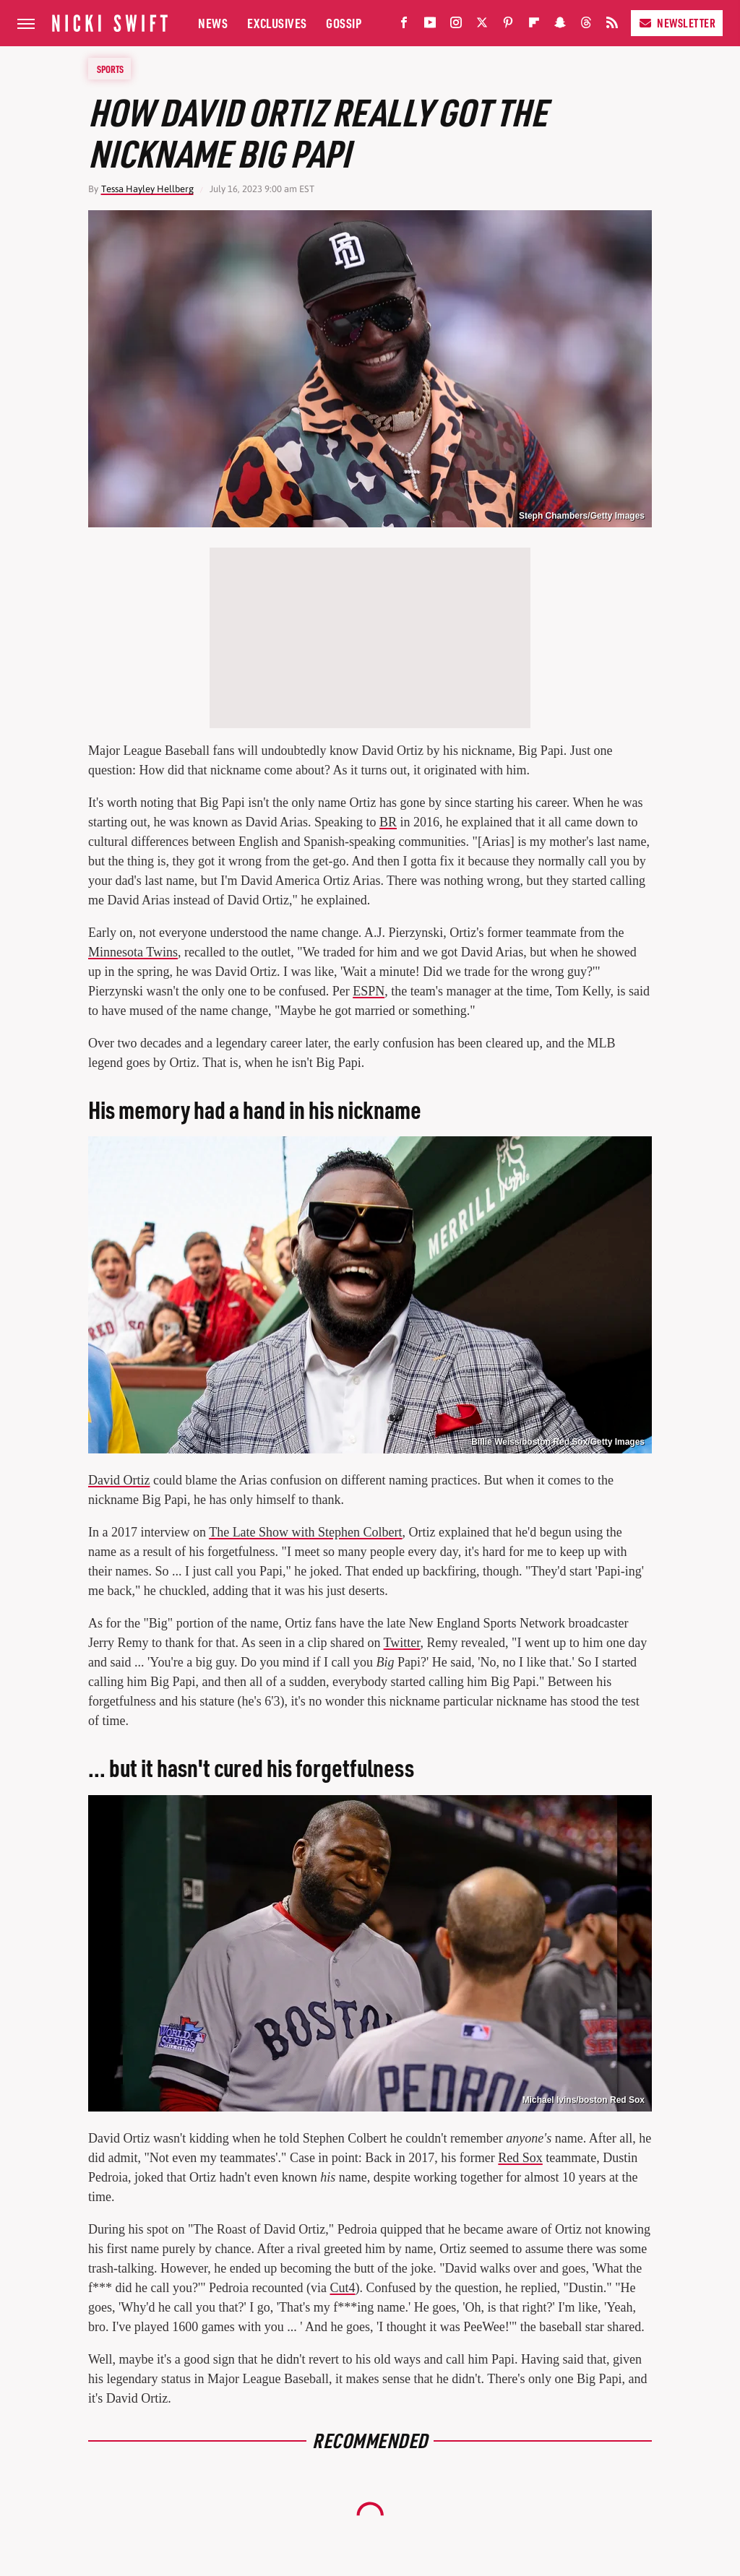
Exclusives (277, 22)
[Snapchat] (560, 26)
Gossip (343, 22)
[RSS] (612, 26)
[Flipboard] (534, 26)
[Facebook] (404, 26)
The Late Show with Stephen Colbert (305, 1532)
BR (388, 822)
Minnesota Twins (133, 952)
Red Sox (520, 2158)
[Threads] (586, 26)
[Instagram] (456, 26)
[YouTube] (430, 26)
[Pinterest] (508, 26)
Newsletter (676, 22)
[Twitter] (482, 26)
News (213, 22)
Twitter (402, 1642)
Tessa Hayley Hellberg (147, 188)
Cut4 (342, 2288)
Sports (110, 68)
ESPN (368, 991)
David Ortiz (119, 1480)
